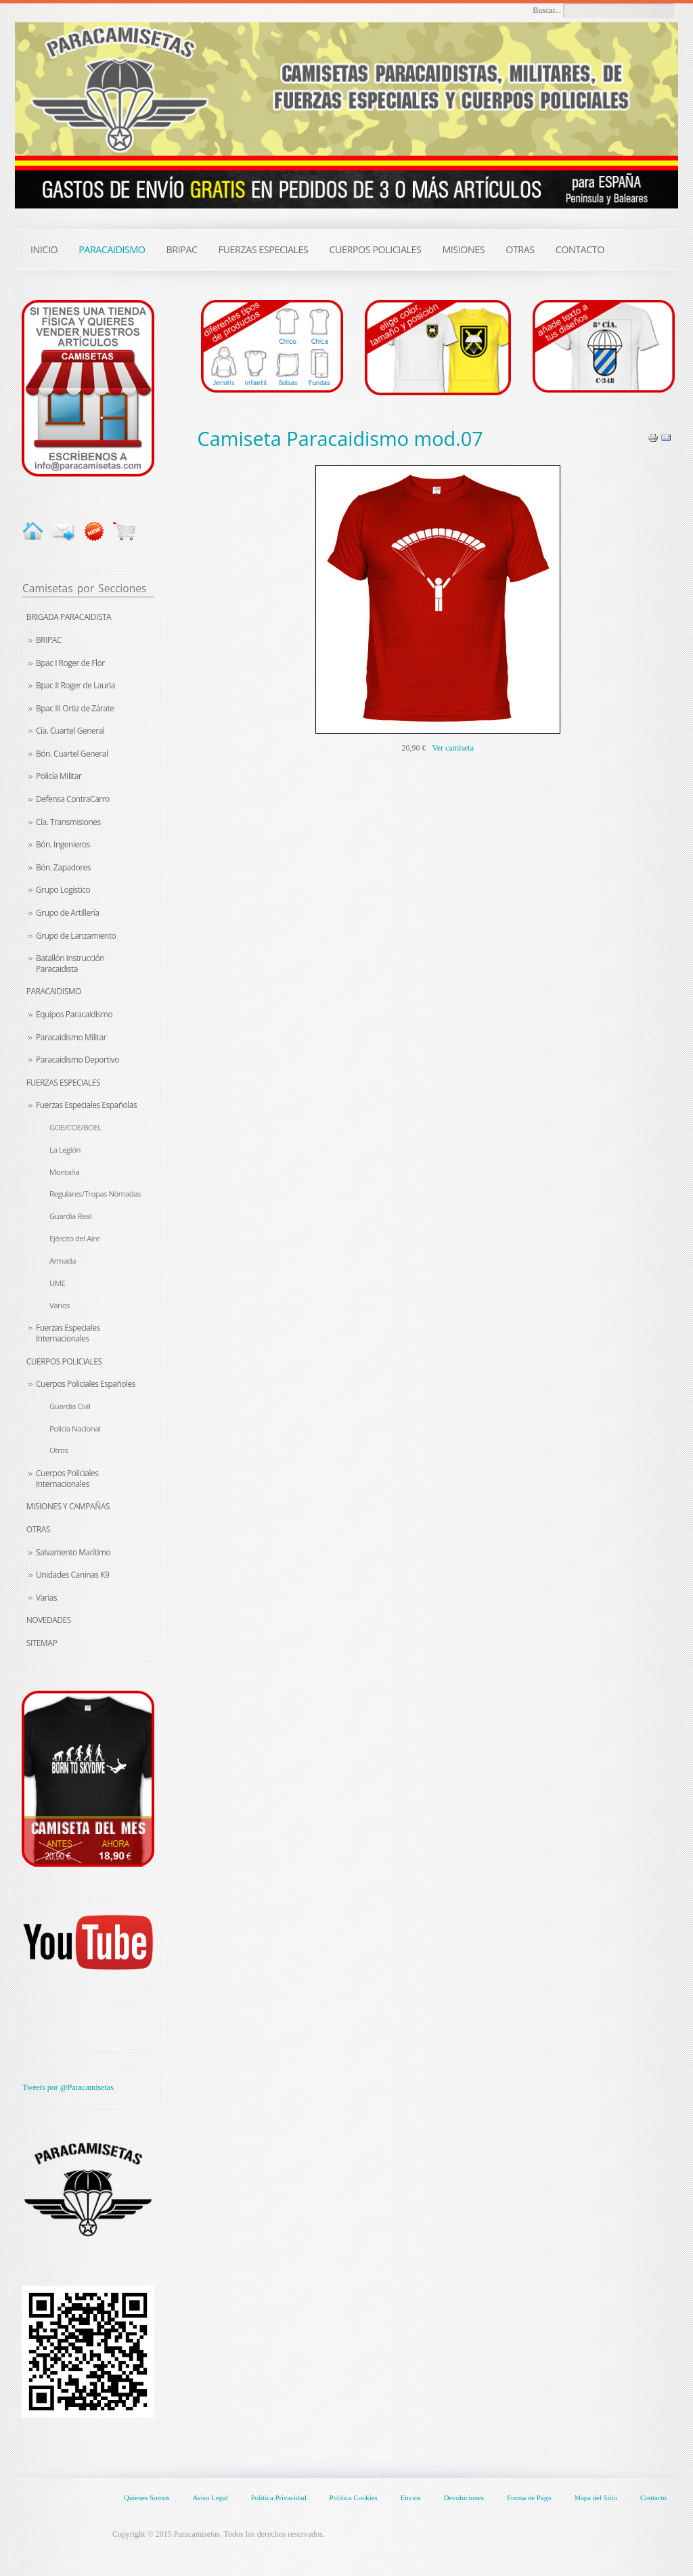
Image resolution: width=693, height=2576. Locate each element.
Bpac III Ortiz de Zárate (75, 708)
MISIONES (463, 249)
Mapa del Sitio (595, 2497)
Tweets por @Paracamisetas (68, 2087)
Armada (62, 1261)
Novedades (48, 1620)
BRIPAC (49, 640)
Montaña (64, 1172)
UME (57, 1283)
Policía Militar (58, 776)
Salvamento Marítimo (73, 1552)
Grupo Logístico (63, 889)
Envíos (411, 2497)
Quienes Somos (146, 2497)
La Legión (65, 1150)
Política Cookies (354, 2497)
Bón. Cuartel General (72, 753)
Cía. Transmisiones (68, 822)
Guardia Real (70, 1216)
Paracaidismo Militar (71, 1037)
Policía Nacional (74, 1428)
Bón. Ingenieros (63, 844)
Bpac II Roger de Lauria (75, 685)
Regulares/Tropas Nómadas (95, 1194)
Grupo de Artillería (67, 912)
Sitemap (41, 1643)
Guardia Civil (69, 1406)
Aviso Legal (209, 2497)
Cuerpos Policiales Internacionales (67, 1478)
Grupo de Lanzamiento (76, 935)
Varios (59, 1305)
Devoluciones (464, 2497)
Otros (58, 1450)
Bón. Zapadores (63, 867)
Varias (46, 1597)
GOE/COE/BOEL (75, 1127)
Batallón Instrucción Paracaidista (70, 963)
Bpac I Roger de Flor (70, 663)
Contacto (653, 2497)
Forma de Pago (529, 2497)
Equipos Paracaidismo (74, 1014)
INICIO (44, 249)
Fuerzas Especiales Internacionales (68, 1333)
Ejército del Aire (74, 1238)
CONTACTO (580, 249)
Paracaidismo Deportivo (77, 1059)
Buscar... (547, 10)
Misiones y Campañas (68, 1506)
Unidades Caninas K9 (72, 1574)
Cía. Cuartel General (70, 730)
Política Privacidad (279, 2497)
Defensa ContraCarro (73, 799)
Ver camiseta (453, 748)
